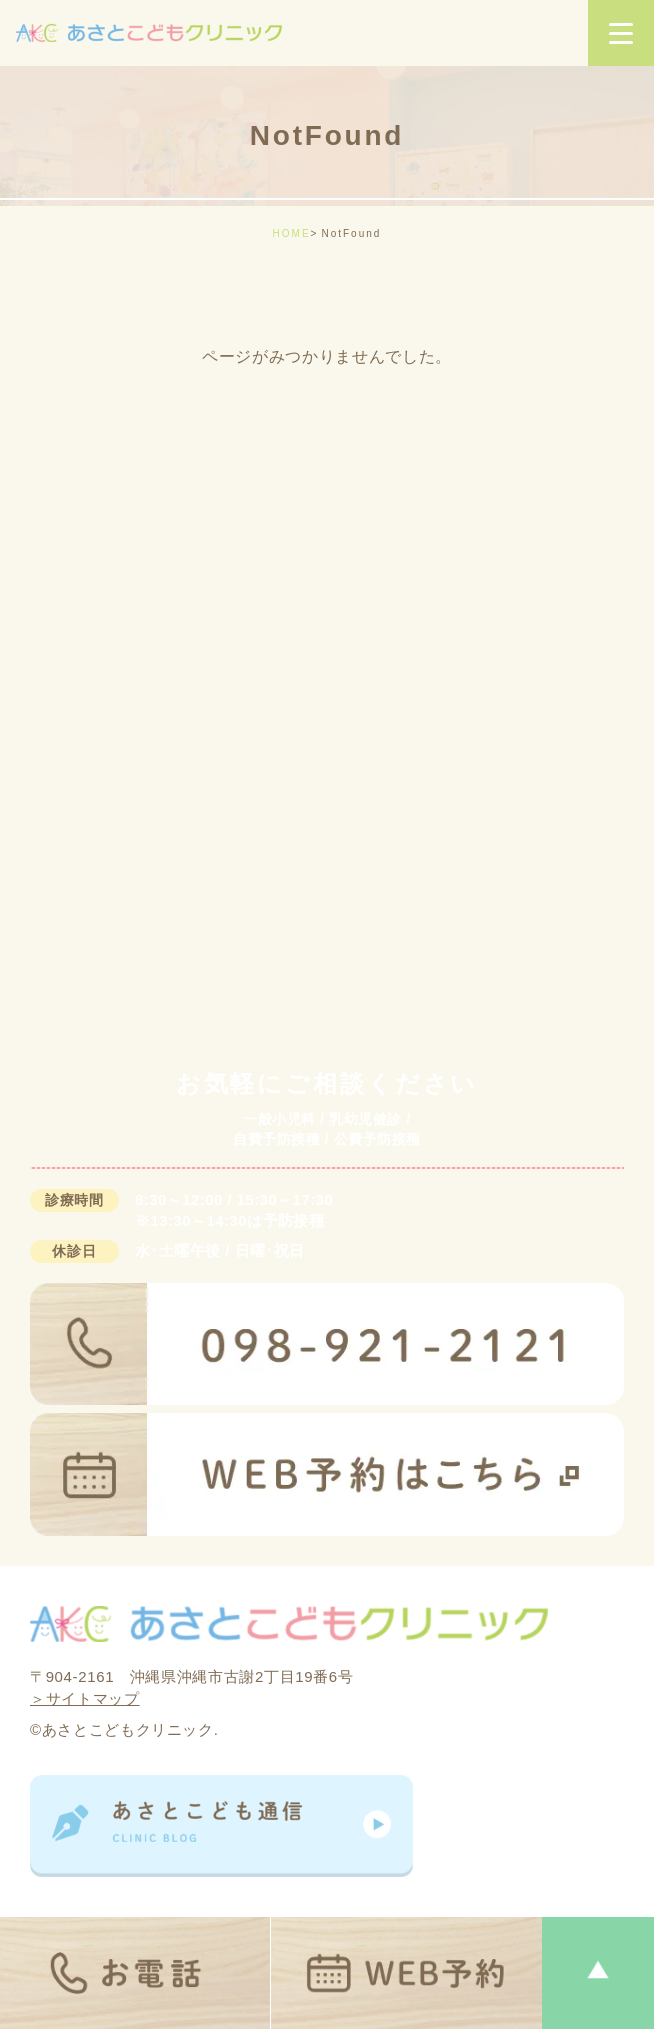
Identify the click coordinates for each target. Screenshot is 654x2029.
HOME (292, 233)
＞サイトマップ (84, 1698)
